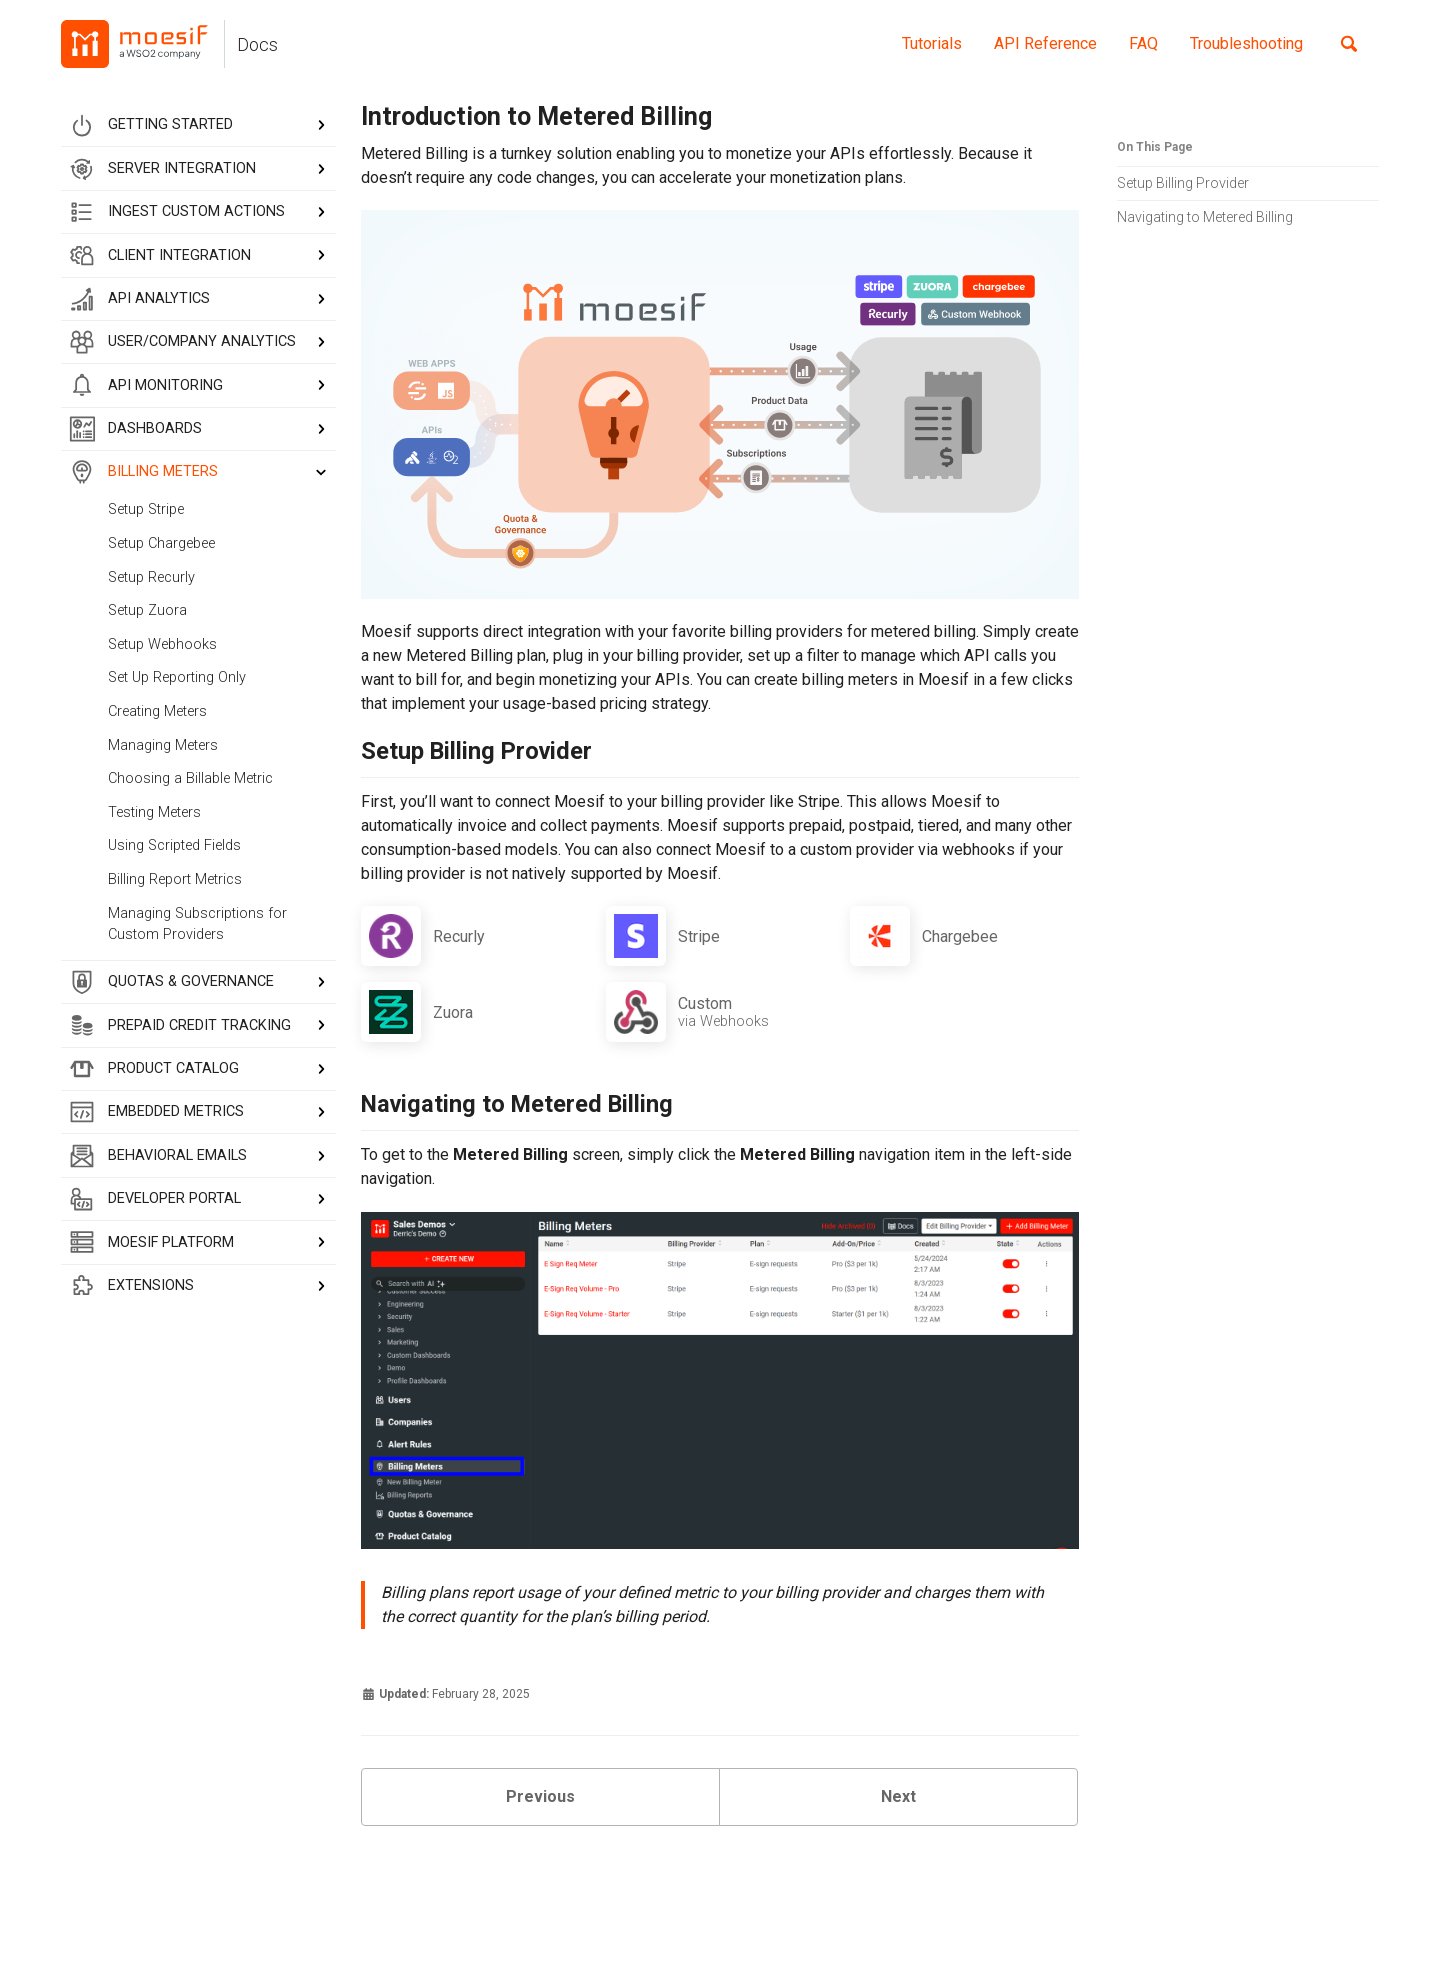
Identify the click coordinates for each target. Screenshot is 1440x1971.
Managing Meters (163, 745)
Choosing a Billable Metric (190, 778)
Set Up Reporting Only (177, 677)
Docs (257, 45)
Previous (540, 1796)
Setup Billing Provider (1183, 183)
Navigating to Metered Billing (1205, 217)
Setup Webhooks (162, 644)
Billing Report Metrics (175, 879)
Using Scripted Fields (174, 845)
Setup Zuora (147, 610)
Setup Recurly (151, 577)
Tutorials (932, 43)
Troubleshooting (1246, 43)
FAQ (1143, 43)
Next (898, 1796)
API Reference (1045, 43)
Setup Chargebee (161, 543)
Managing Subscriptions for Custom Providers (197, 924)
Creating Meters (157, 711)
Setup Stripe (146, 509)
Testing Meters (154, 812)
